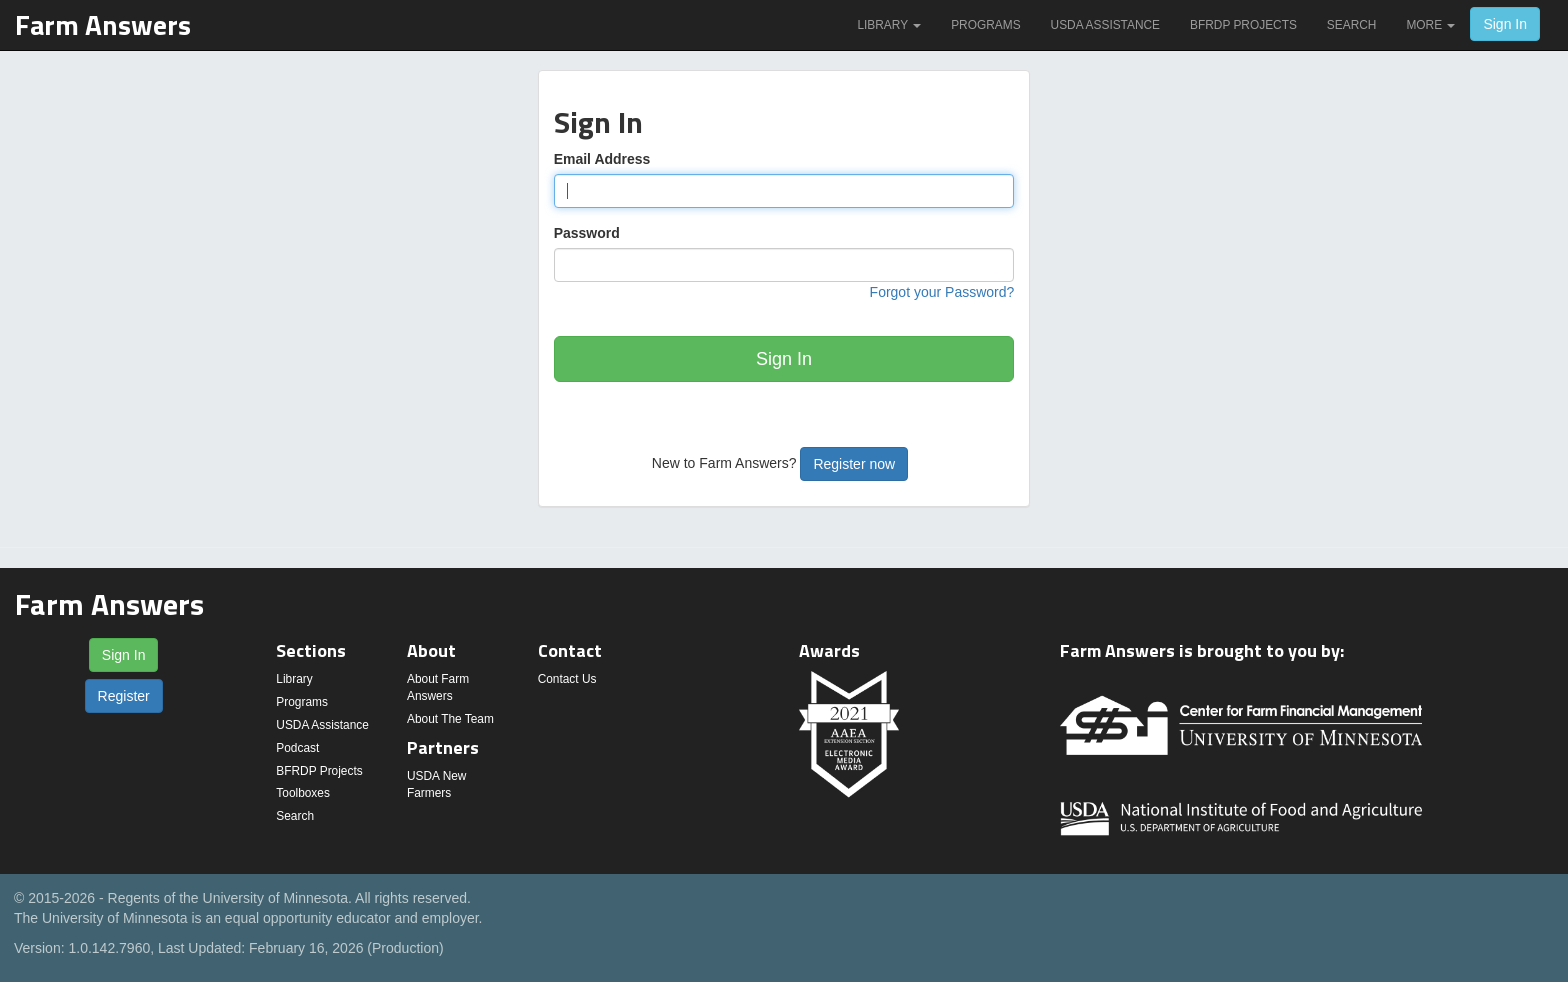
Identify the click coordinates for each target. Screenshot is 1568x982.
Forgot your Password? (942, 292)
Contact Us (567, 679)
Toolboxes (303, 793)
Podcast (297, 748)
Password (587, 233)
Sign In (1505, 24)
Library (889, 25)
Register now (854, 464)
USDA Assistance (1105, 25)
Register (124, 696)
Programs (985, 25)
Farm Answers (103, 24)
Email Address (602, 159)
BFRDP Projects (1243, 25)
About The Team (450, 719)
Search (1352, 25)
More (1430, 25)
